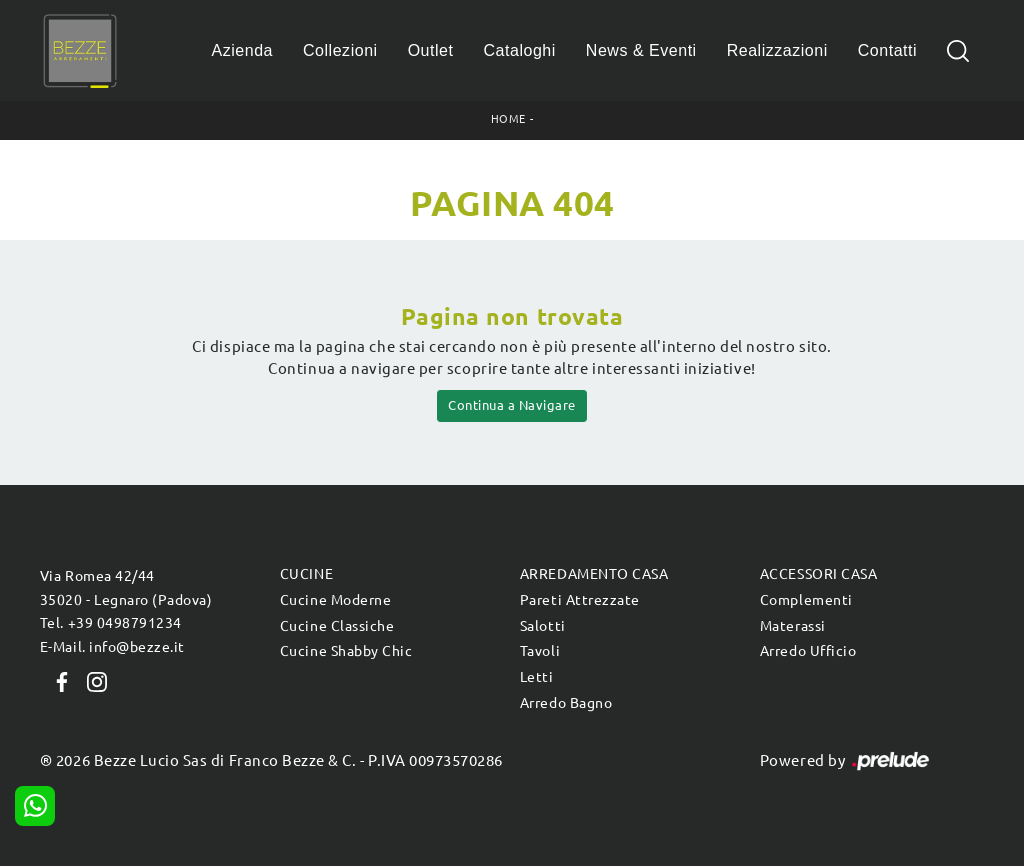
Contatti (887, 50)
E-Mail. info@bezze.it (112, 647)
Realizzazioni (777, 50)
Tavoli (540, 651)
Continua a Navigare (512, 405)
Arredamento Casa (594, 574)
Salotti (543, 626)
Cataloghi (519, 50)
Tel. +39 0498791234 (111, 623)
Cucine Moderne (335, 600)
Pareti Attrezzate (580, 600)
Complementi (806, 600)
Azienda (243, 50)
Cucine (306, 574)
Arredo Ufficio (808, 651)
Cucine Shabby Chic (346, 651)
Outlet (431, 50)
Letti (537, 677)
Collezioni (340, 50)
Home (508, 119)
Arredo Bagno (566, 703)
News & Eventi (641, 50)
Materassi (793, 626)
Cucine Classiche (337, 626)
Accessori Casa (818, 574)
